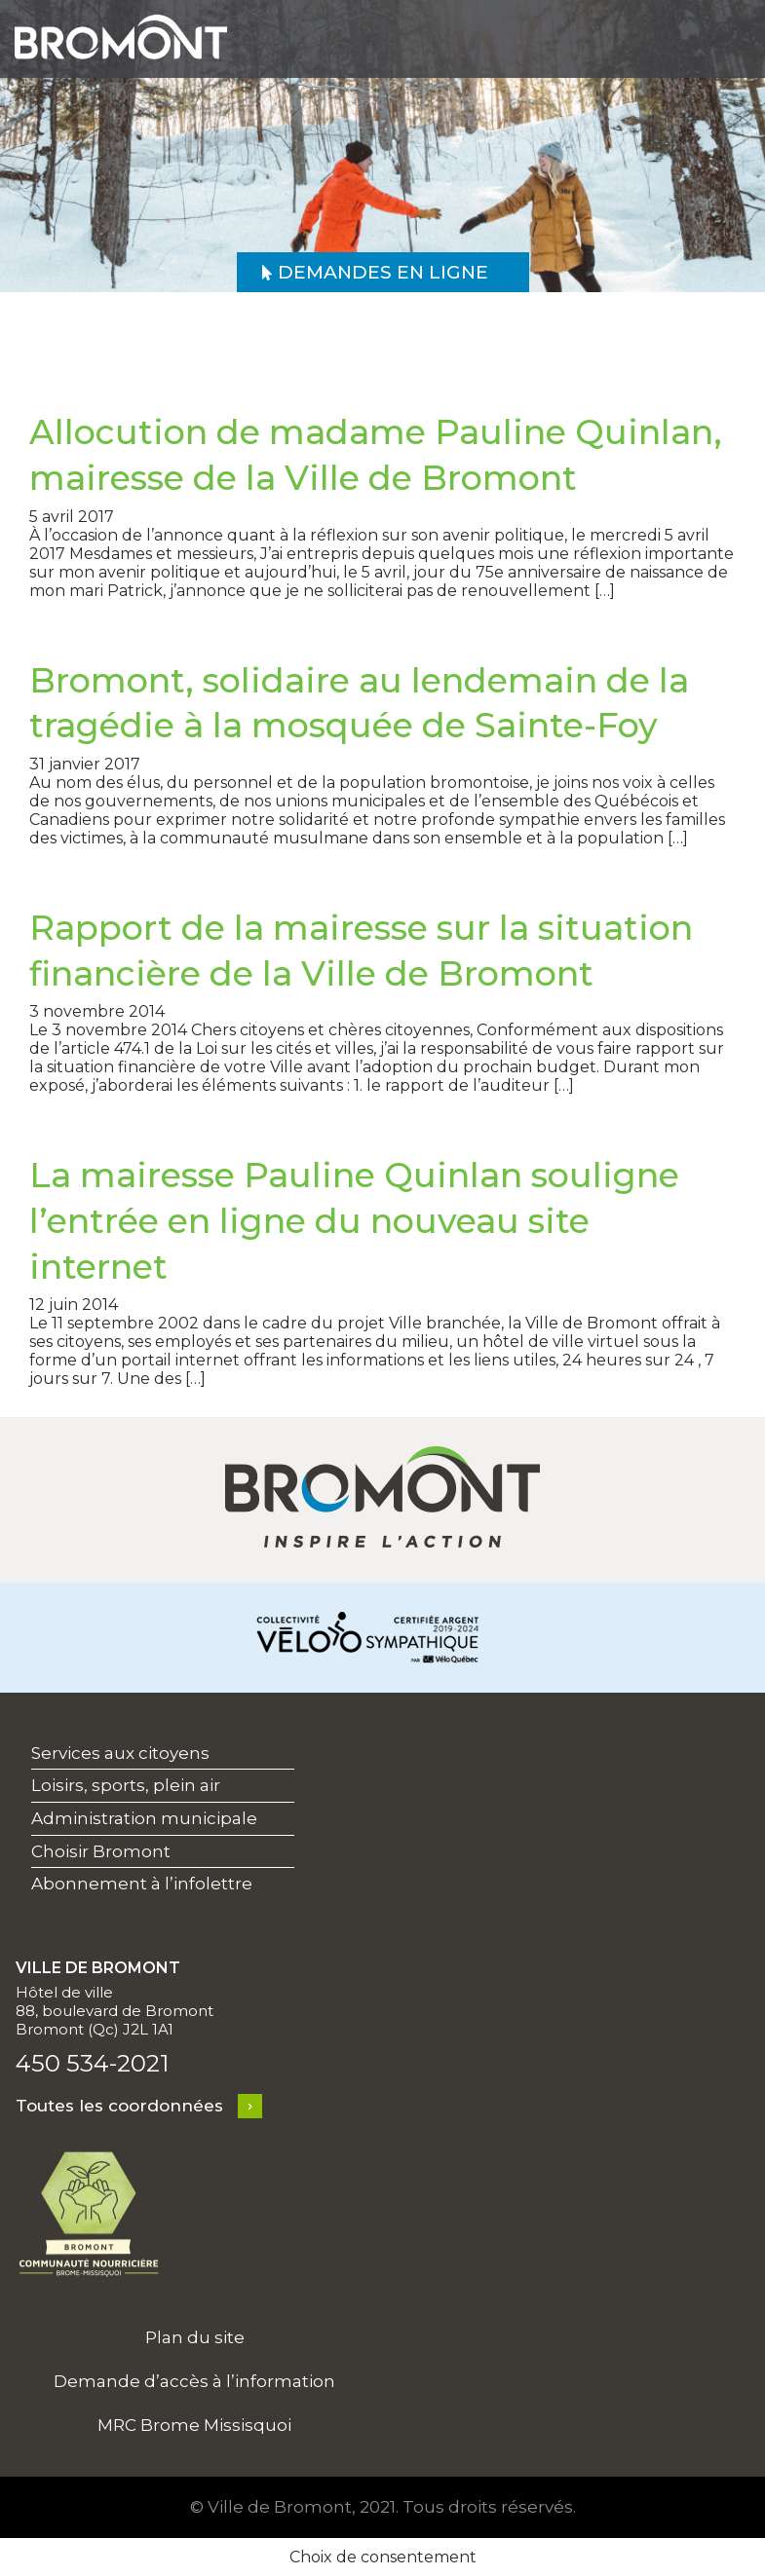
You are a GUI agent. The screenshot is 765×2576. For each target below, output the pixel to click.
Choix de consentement (383, 2557)
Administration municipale (144, 1818)
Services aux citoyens (120, 1753)
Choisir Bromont (101, 1851)
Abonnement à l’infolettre (141, 1883)
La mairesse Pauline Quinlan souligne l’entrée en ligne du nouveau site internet (354, 1220)
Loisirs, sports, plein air (125, 1785)
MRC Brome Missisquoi (194, 2425)
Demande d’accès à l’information (194, 2381)
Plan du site (195, 2337)
